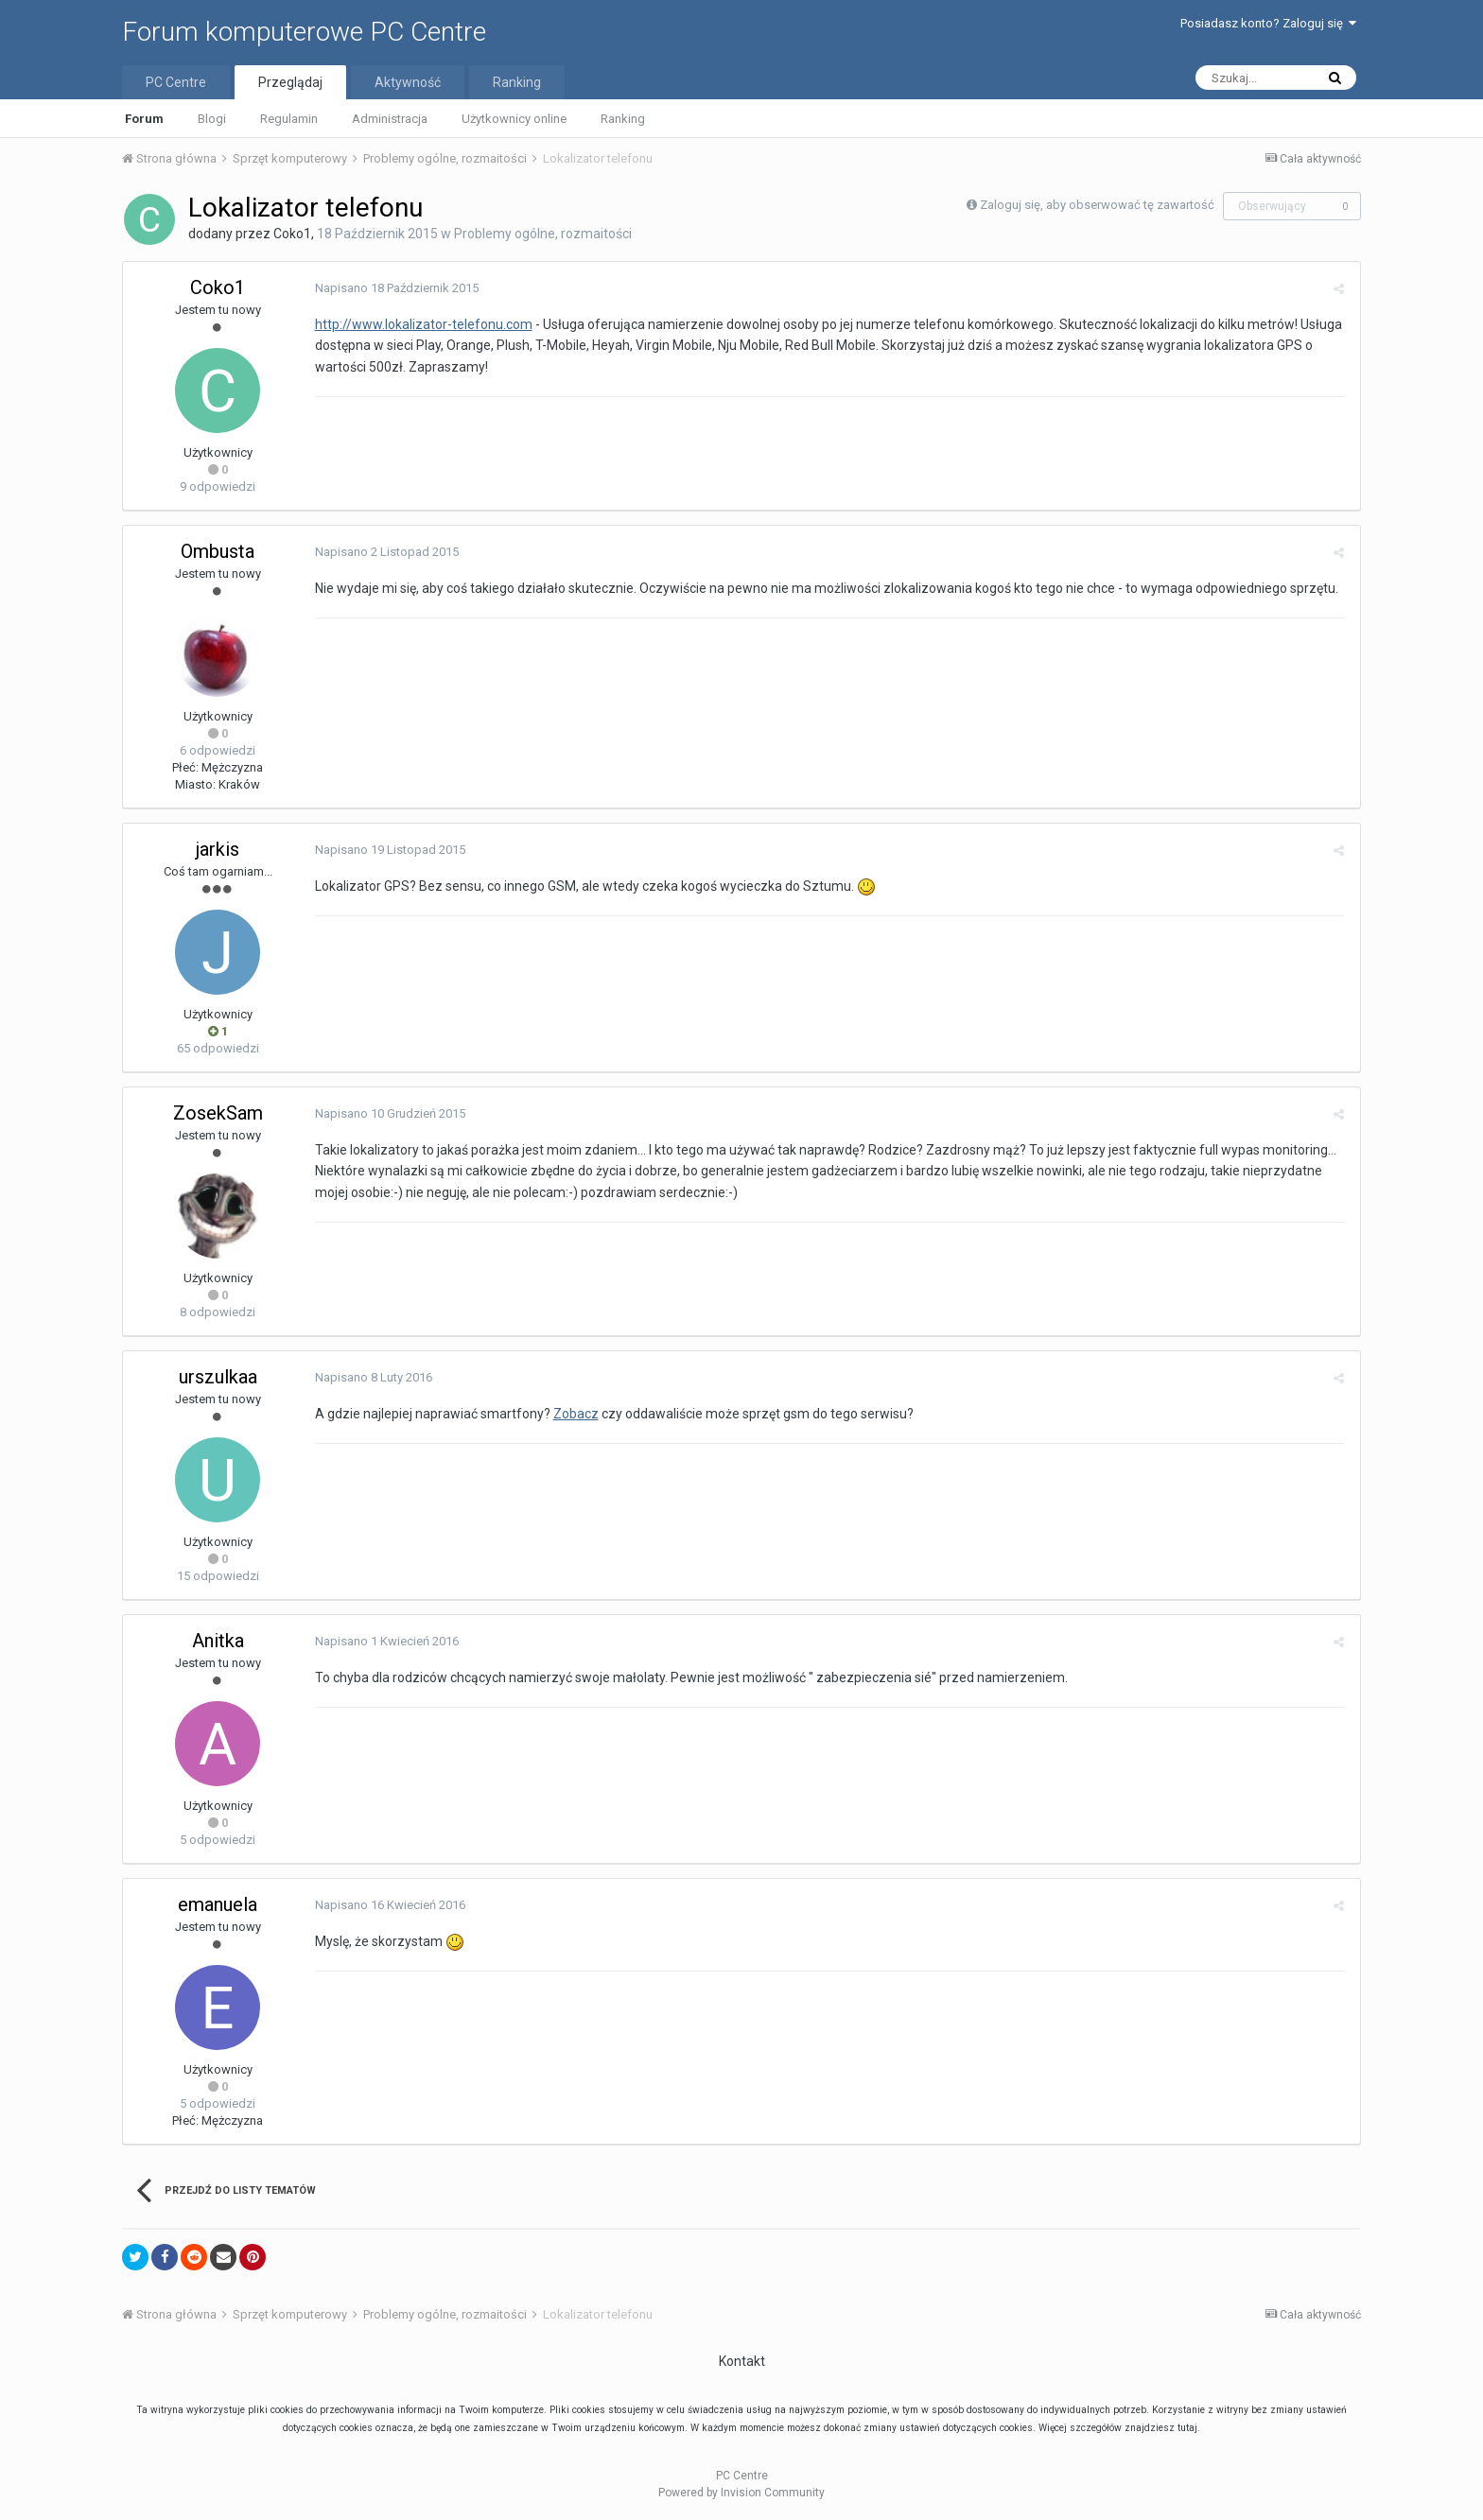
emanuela (217, 1904)
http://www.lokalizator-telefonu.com (421, 324)
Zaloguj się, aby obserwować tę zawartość (1097, 205)
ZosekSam (218, 1113)
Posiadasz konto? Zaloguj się (1268, 23)
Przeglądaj (290, 82)
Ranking (623, 119)
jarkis (217, 849)
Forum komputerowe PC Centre (304, 31)
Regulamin (289, 119)
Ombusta (217, 551)
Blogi (212, 119)
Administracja (389, 119)
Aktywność (408, 82)
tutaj (1187, 2428)
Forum (144, 119)
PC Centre (176, 82)
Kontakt (742, 2361)
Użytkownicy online (514, 119)
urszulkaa (218, 1376)
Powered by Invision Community (741, 2492)
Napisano (394, 288)
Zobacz (573, 1413)
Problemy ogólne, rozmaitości (543, 233)
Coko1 (292, 233)
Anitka (218, 1640)
